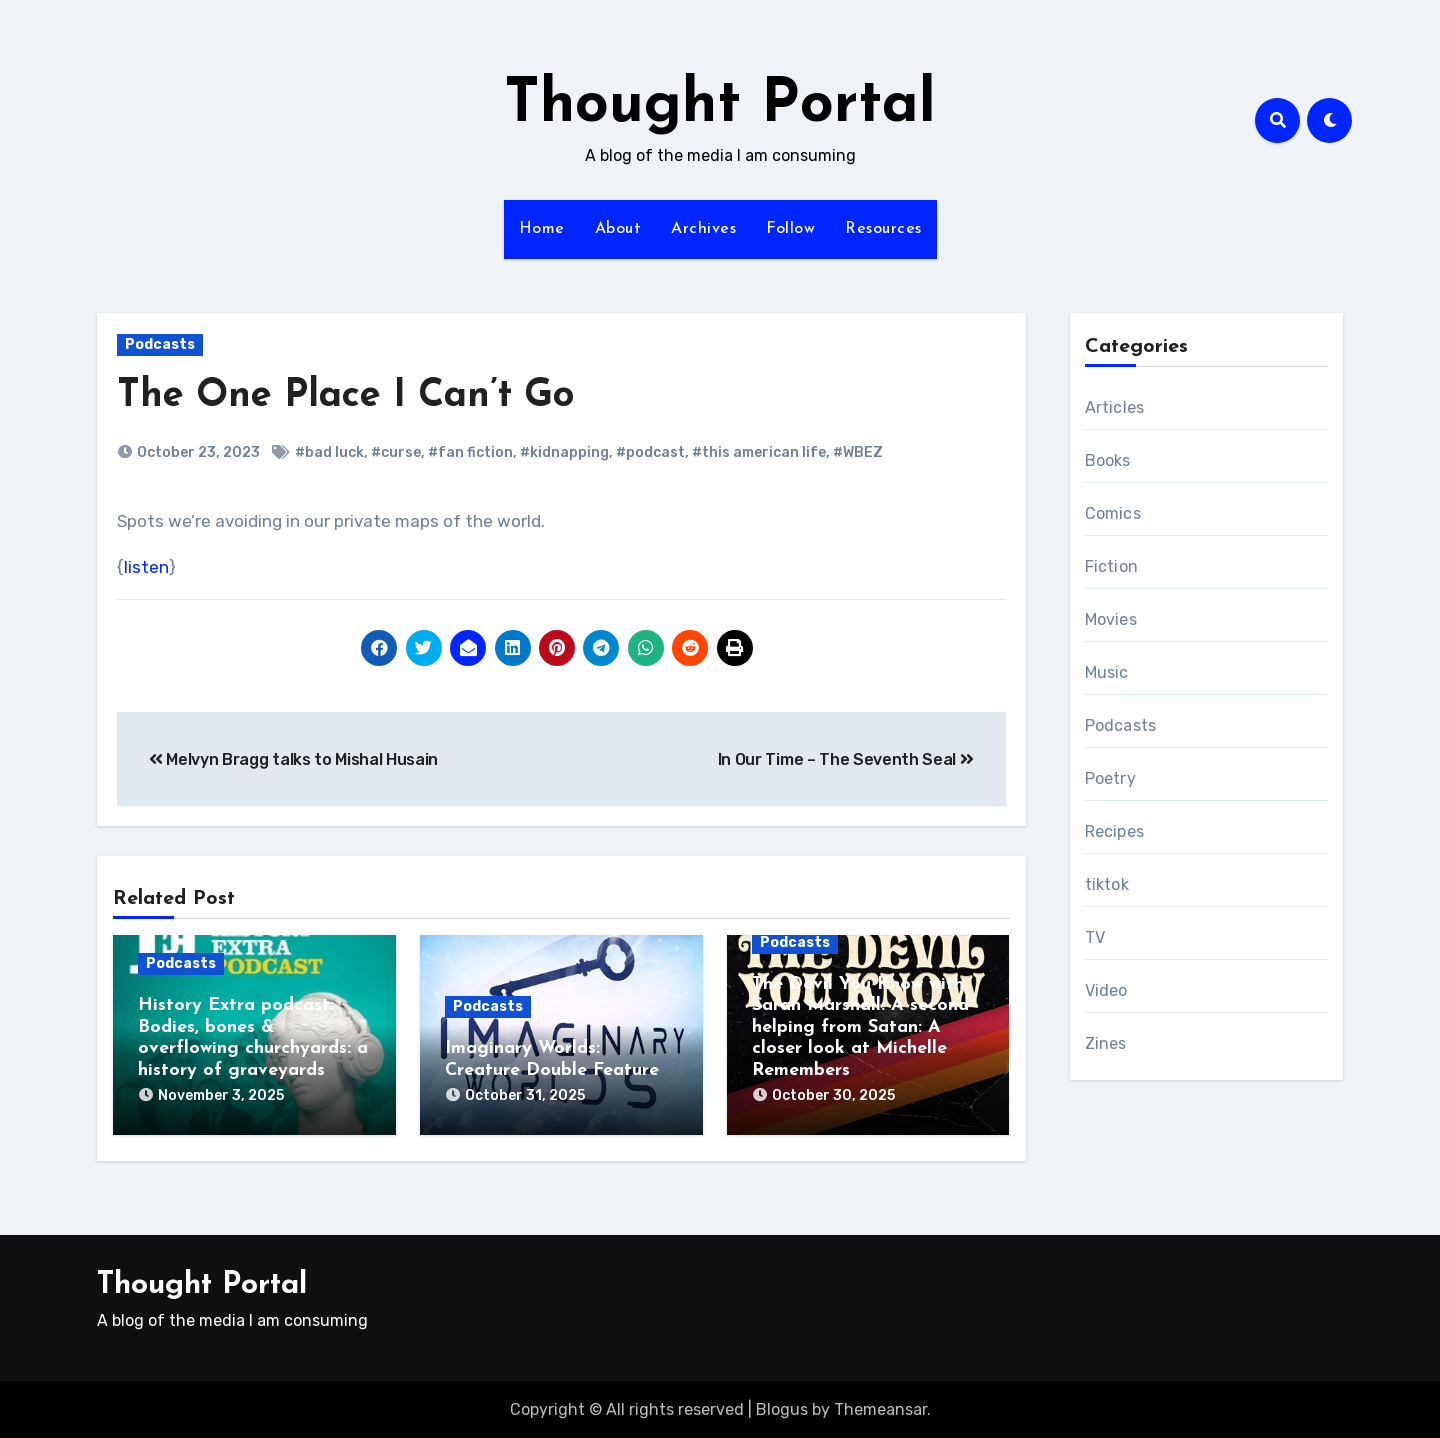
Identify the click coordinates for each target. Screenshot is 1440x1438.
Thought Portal (720, 106)
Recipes (1114, 831)
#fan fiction (470, 452)
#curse (396, 452)
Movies (1111, 619)
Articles (1115, 407)
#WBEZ (858, 452)
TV (1095, 937)
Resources (883, 229)
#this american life (759, 452)
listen (146, 567)
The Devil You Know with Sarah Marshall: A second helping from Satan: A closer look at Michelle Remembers (860, 1027)
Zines (1106, 1043)
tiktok (1107, 884)
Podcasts (160, 344)
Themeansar (880, 1407)
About (618, 229)
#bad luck (329, 452)
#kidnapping (564, 452)
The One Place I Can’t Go (345, 396)
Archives (703, 229)
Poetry (1110, 778)
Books (1108, 460)
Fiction (1111, 566)
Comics (1113, 513)
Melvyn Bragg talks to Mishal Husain (293, 759)
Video (1106, 990)
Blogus (782, 1407)
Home (542, 229)
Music (1107, 672)
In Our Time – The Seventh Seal (846, 759)
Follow (790, 229)
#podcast (650, 452)
